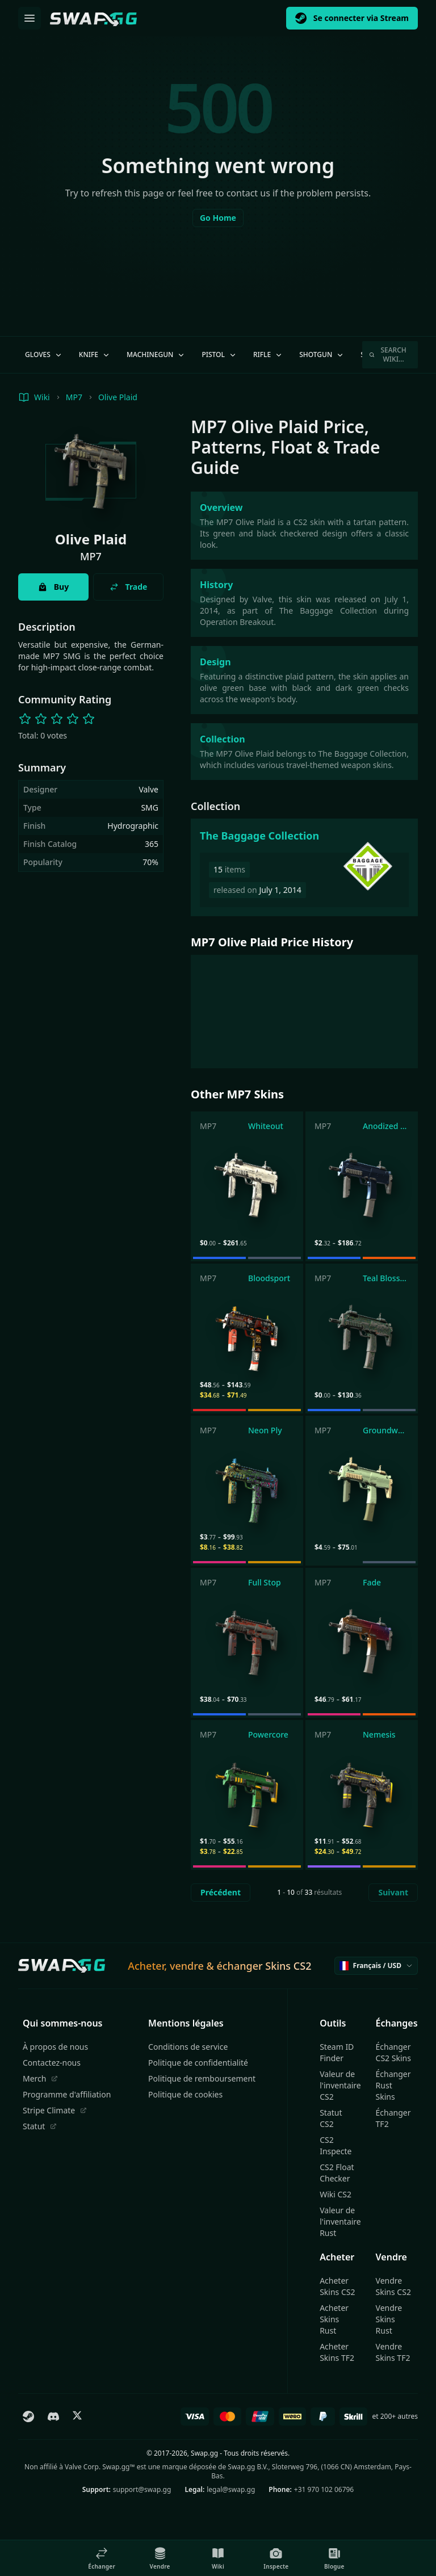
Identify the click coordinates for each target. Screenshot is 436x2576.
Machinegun (156, 354)
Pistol (219, 354)
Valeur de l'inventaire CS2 (340, 2085)
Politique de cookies (185, 2094)
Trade (129, 586)
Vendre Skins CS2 (393, 2286)
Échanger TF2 (393, 2118)
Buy (53, 586)
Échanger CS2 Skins (393, 2052)
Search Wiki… (387, 354)
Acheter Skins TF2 (337, 2352)
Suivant (393, 1892)
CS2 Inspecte (335, 2145)
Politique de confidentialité (198, 2062)
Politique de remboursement (201, 2078)
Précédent (220, 1892)
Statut (40, 2126)
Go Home (218, 217)
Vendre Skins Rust (389, 2319)
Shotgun (322, 354)
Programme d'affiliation (67, 2094)
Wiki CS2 (335, 2194)
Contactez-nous (52, 2062)
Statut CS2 (331, 2118)
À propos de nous (55, 2046)
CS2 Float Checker (337, 2173)
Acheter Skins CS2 (337, 2286)
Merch (40, 2078)
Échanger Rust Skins (393, 2085)
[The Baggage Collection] (304, 867)
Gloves (44, 354)
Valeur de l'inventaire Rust (340, 2221)
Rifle (268, 354)
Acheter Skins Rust (334, 2319)
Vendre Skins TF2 (393, 2352)
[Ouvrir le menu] (29, 18)
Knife (95, 354)
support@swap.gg (142, 2489)
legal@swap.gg (231, 2489)
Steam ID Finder (337, 2052)
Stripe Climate (55, 2110)
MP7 (74, 397)
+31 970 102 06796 (324, 2489)
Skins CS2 (288, 1966)
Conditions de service (188, 2046)
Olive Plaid (117, 397)
